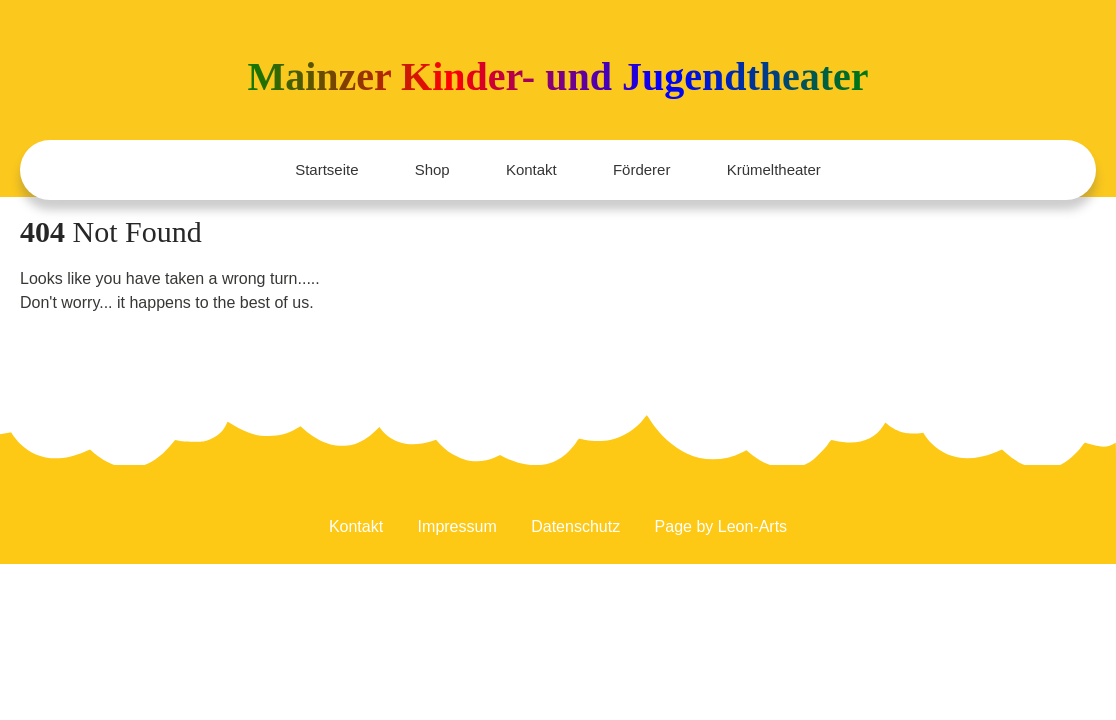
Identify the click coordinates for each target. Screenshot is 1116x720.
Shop (432, 169)
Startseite (326, 169)
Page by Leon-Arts (721, 528)
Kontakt (531, 169)
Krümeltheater (774, 169)
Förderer (642, 169)
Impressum (457, 528)
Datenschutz (575, 528)
